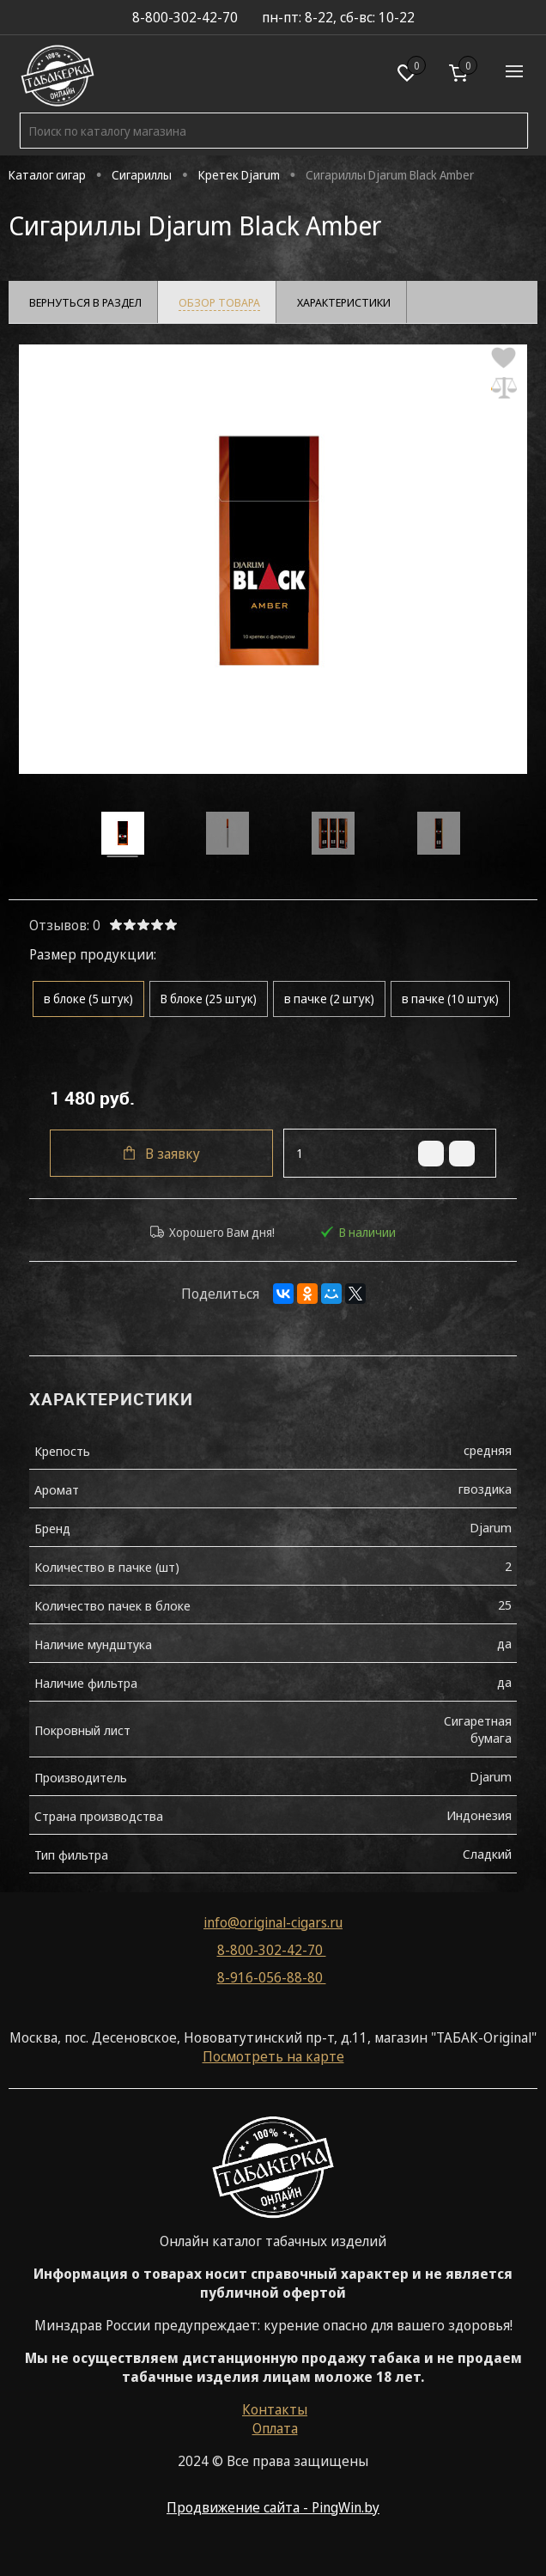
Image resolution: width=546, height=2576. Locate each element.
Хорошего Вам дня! (212, 1237)
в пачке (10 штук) (450, 1004)
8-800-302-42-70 (271, 1956)
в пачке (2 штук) (329, 1004)
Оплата (275, 2435)
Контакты (274, 2416)
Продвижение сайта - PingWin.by (273, 2514)
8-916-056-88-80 (271, 1984)
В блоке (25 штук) (209, 1004)
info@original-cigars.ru (273, 1929)
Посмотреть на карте (273, 2063)
